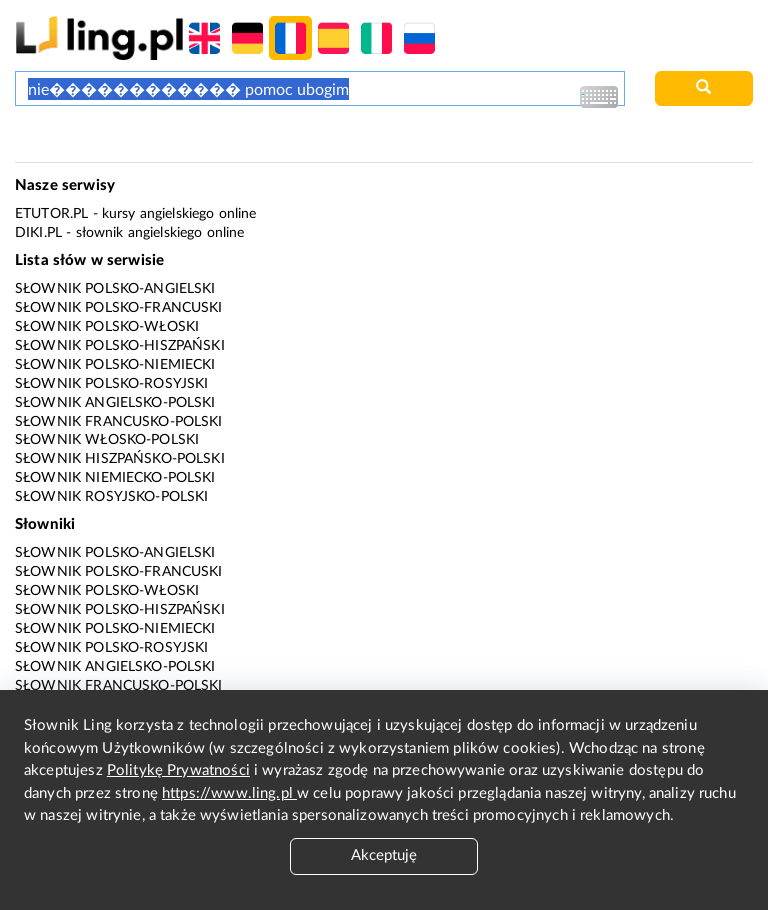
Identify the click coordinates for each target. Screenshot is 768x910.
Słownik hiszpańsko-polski (120, 459)
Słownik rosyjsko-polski (111, 497)
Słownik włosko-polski (107, 440)
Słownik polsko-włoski (107, 327)
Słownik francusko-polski (119, 422)
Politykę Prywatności (178, 770)
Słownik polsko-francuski (119, 308)
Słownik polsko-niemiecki (115, 365)
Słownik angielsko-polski (115, 403)
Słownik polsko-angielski (115, 289)
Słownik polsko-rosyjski (111, 384)
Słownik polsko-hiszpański (120, 346)
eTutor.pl (51, 214)
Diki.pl (38, 233)
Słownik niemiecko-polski (115, 478)
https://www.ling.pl (229, 793)
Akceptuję (384, 855)
